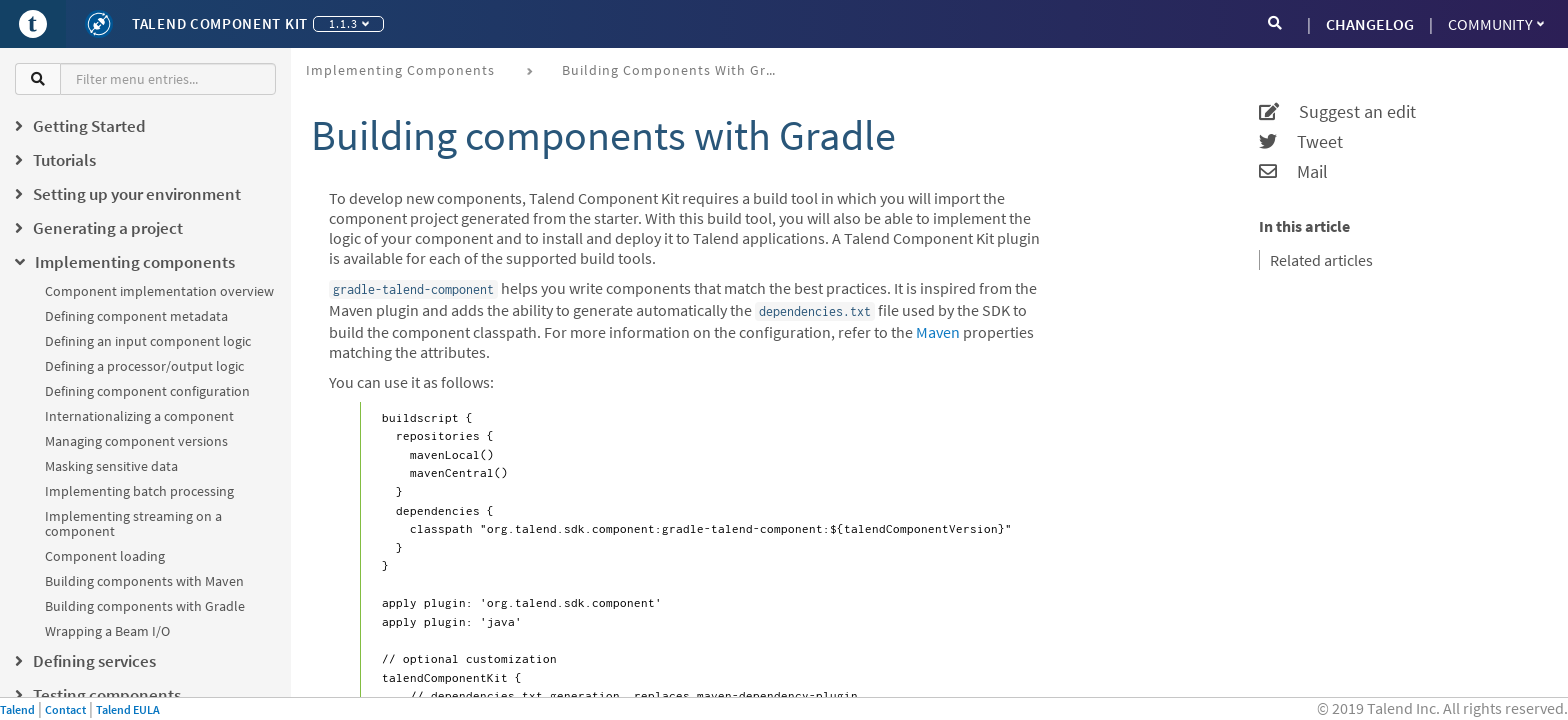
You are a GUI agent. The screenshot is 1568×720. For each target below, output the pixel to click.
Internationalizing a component (139, 416)
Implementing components (400, 70)
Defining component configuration (147, 391)
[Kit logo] (99, 24)
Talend (17, 709)
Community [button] (1496, 24)
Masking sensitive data (111, 466)
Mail (1293, 172)
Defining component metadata (136, 316)
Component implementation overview (159, 291)
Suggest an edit (1337, 112)
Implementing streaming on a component (133, 523)
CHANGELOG (1370, 24)
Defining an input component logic (148, 341)
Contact (65, 709)
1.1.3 (349, 23)
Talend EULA (128, 709)
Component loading (105, 556)
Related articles (1321, 260)
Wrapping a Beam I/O (107, 631)
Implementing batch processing (139, 491)
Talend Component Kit (220, 23)
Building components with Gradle (145, 606)
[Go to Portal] (33, 24)
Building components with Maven (144, 581)
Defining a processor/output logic (144, 366)
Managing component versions (136, 441)
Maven (938, 332)
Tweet (1301, 142)
